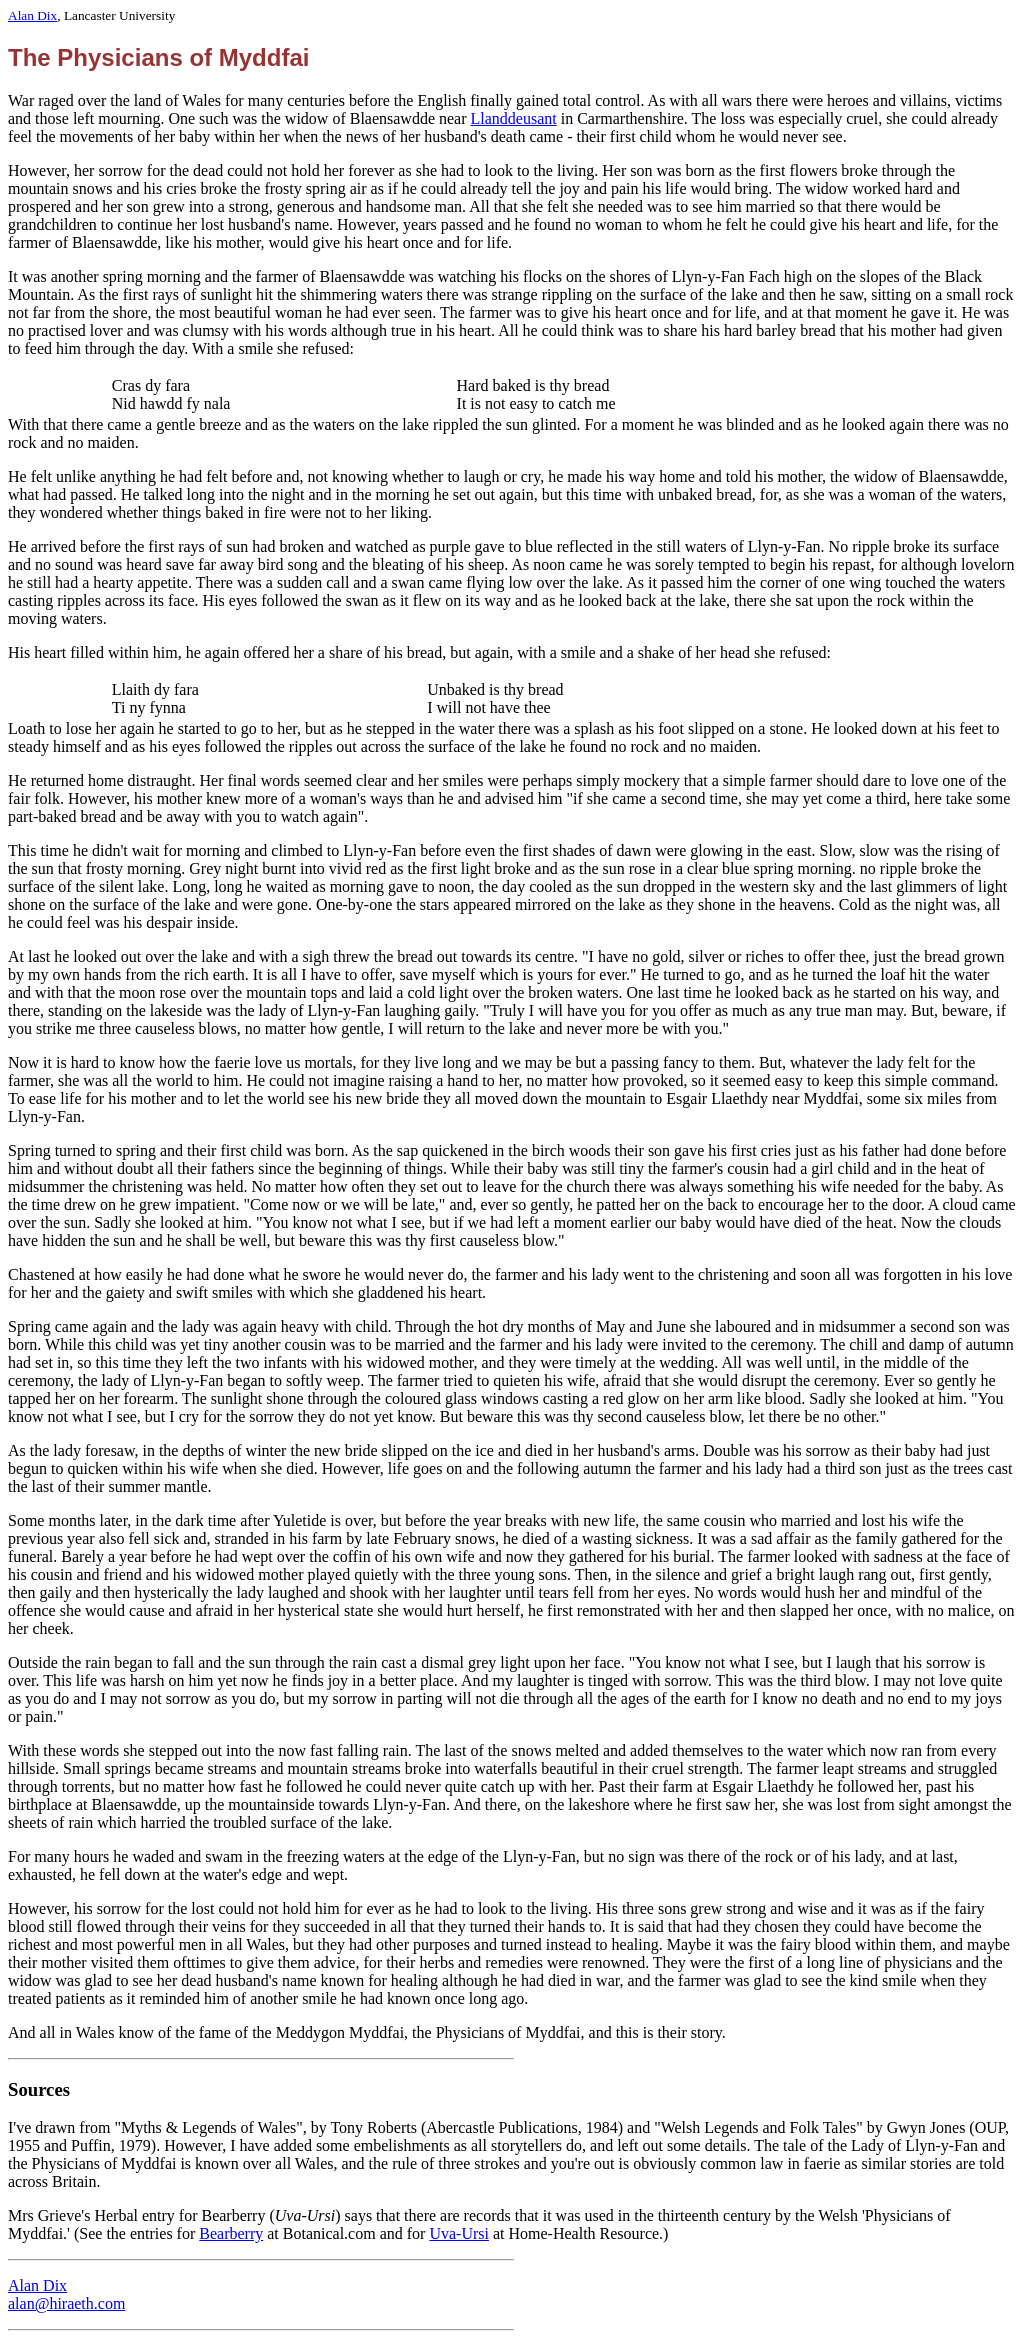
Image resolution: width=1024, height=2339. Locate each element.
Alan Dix (32, 15)
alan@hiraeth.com (66, 2303)
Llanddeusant (514, 118)
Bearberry (231, 2233)
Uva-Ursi (459, 2233)
